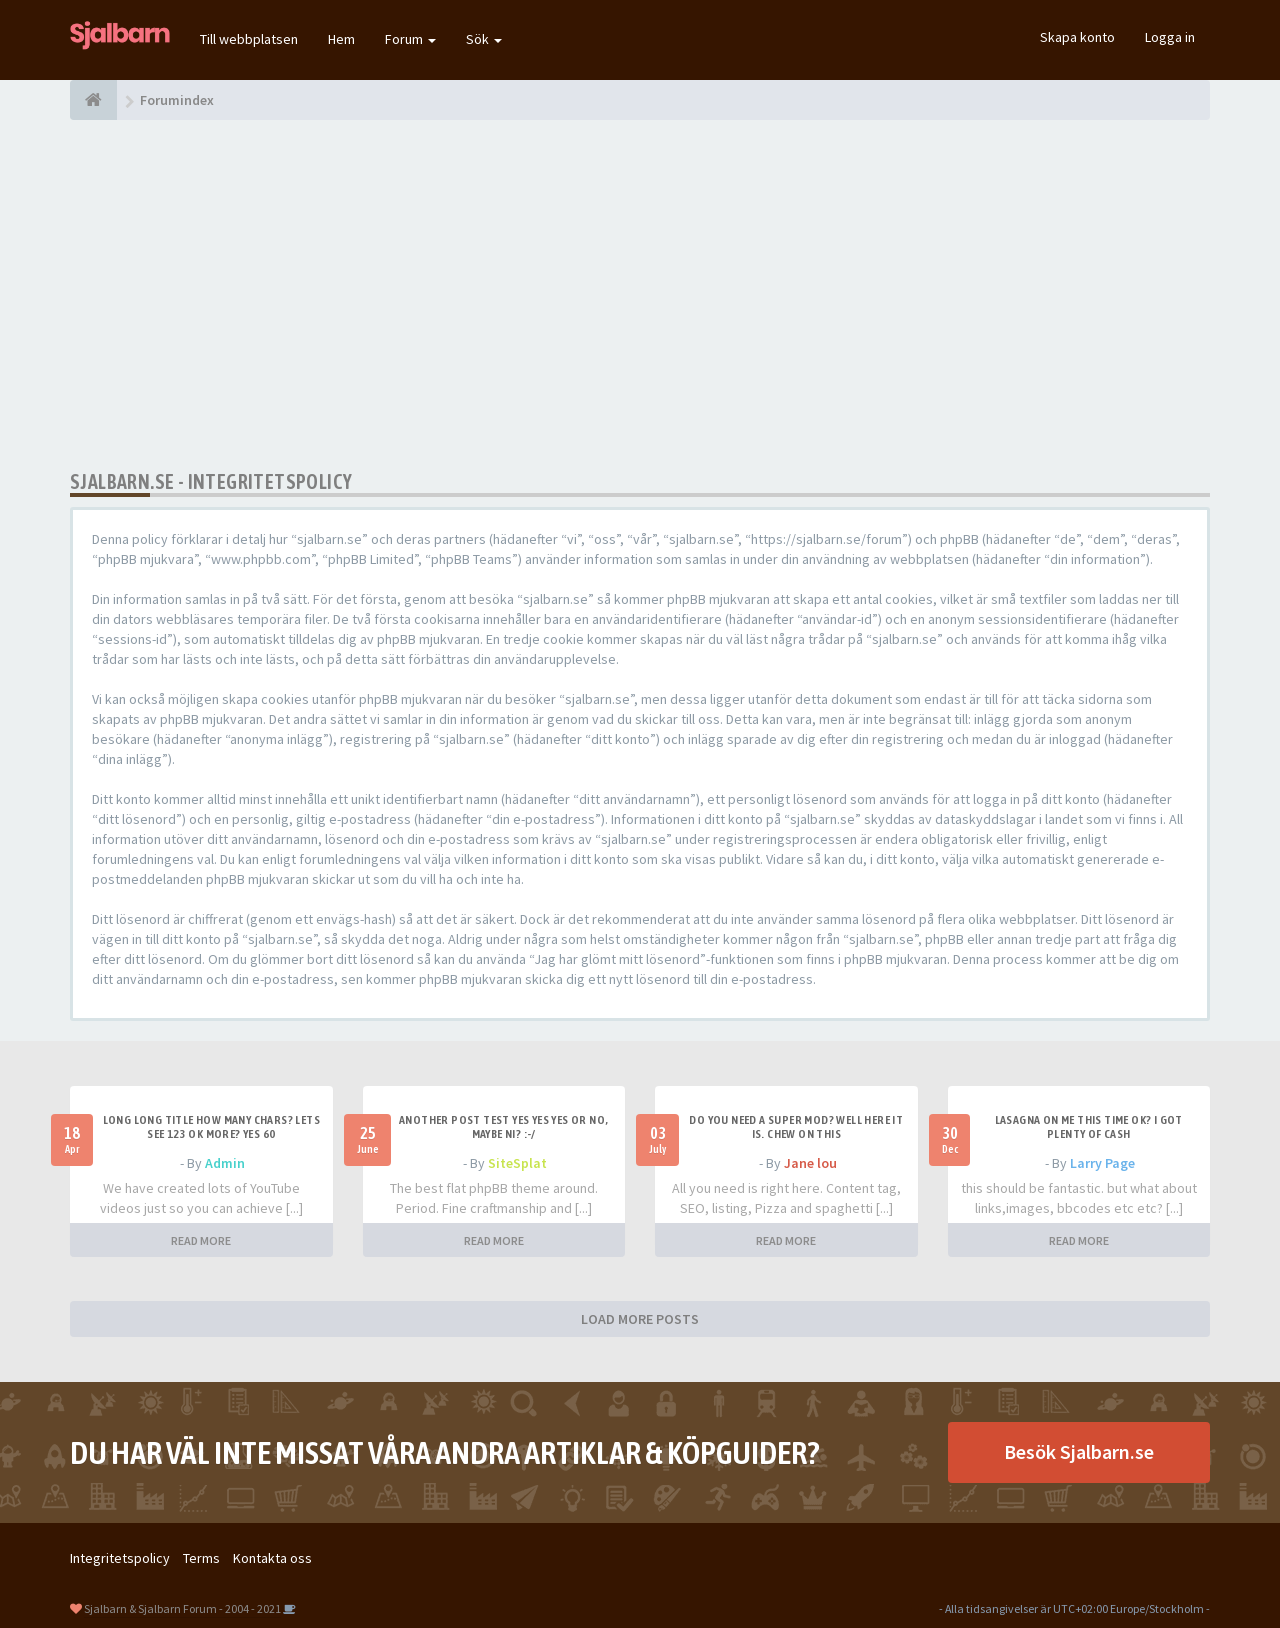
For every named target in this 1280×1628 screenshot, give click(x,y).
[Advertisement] (640, 295)
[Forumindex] (93, 100)
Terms (201, 1558)
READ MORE (201, 1240)
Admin (225, 1163)
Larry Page (1102, 1163)
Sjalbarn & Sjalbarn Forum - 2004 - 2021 (182, 1608)
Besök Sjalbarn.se (1079, 1451)
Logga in (1170, 37)
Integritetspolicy (120, 1558)
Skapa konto (1077, 37)
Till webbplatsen (249, 39)
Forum (410, 39)
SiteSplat (517, 1163)
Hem (341, 39)
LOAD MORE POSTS (640, 1319)
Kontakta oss (272, 1558)
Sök (484, 39)
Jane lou (810, 1163)
